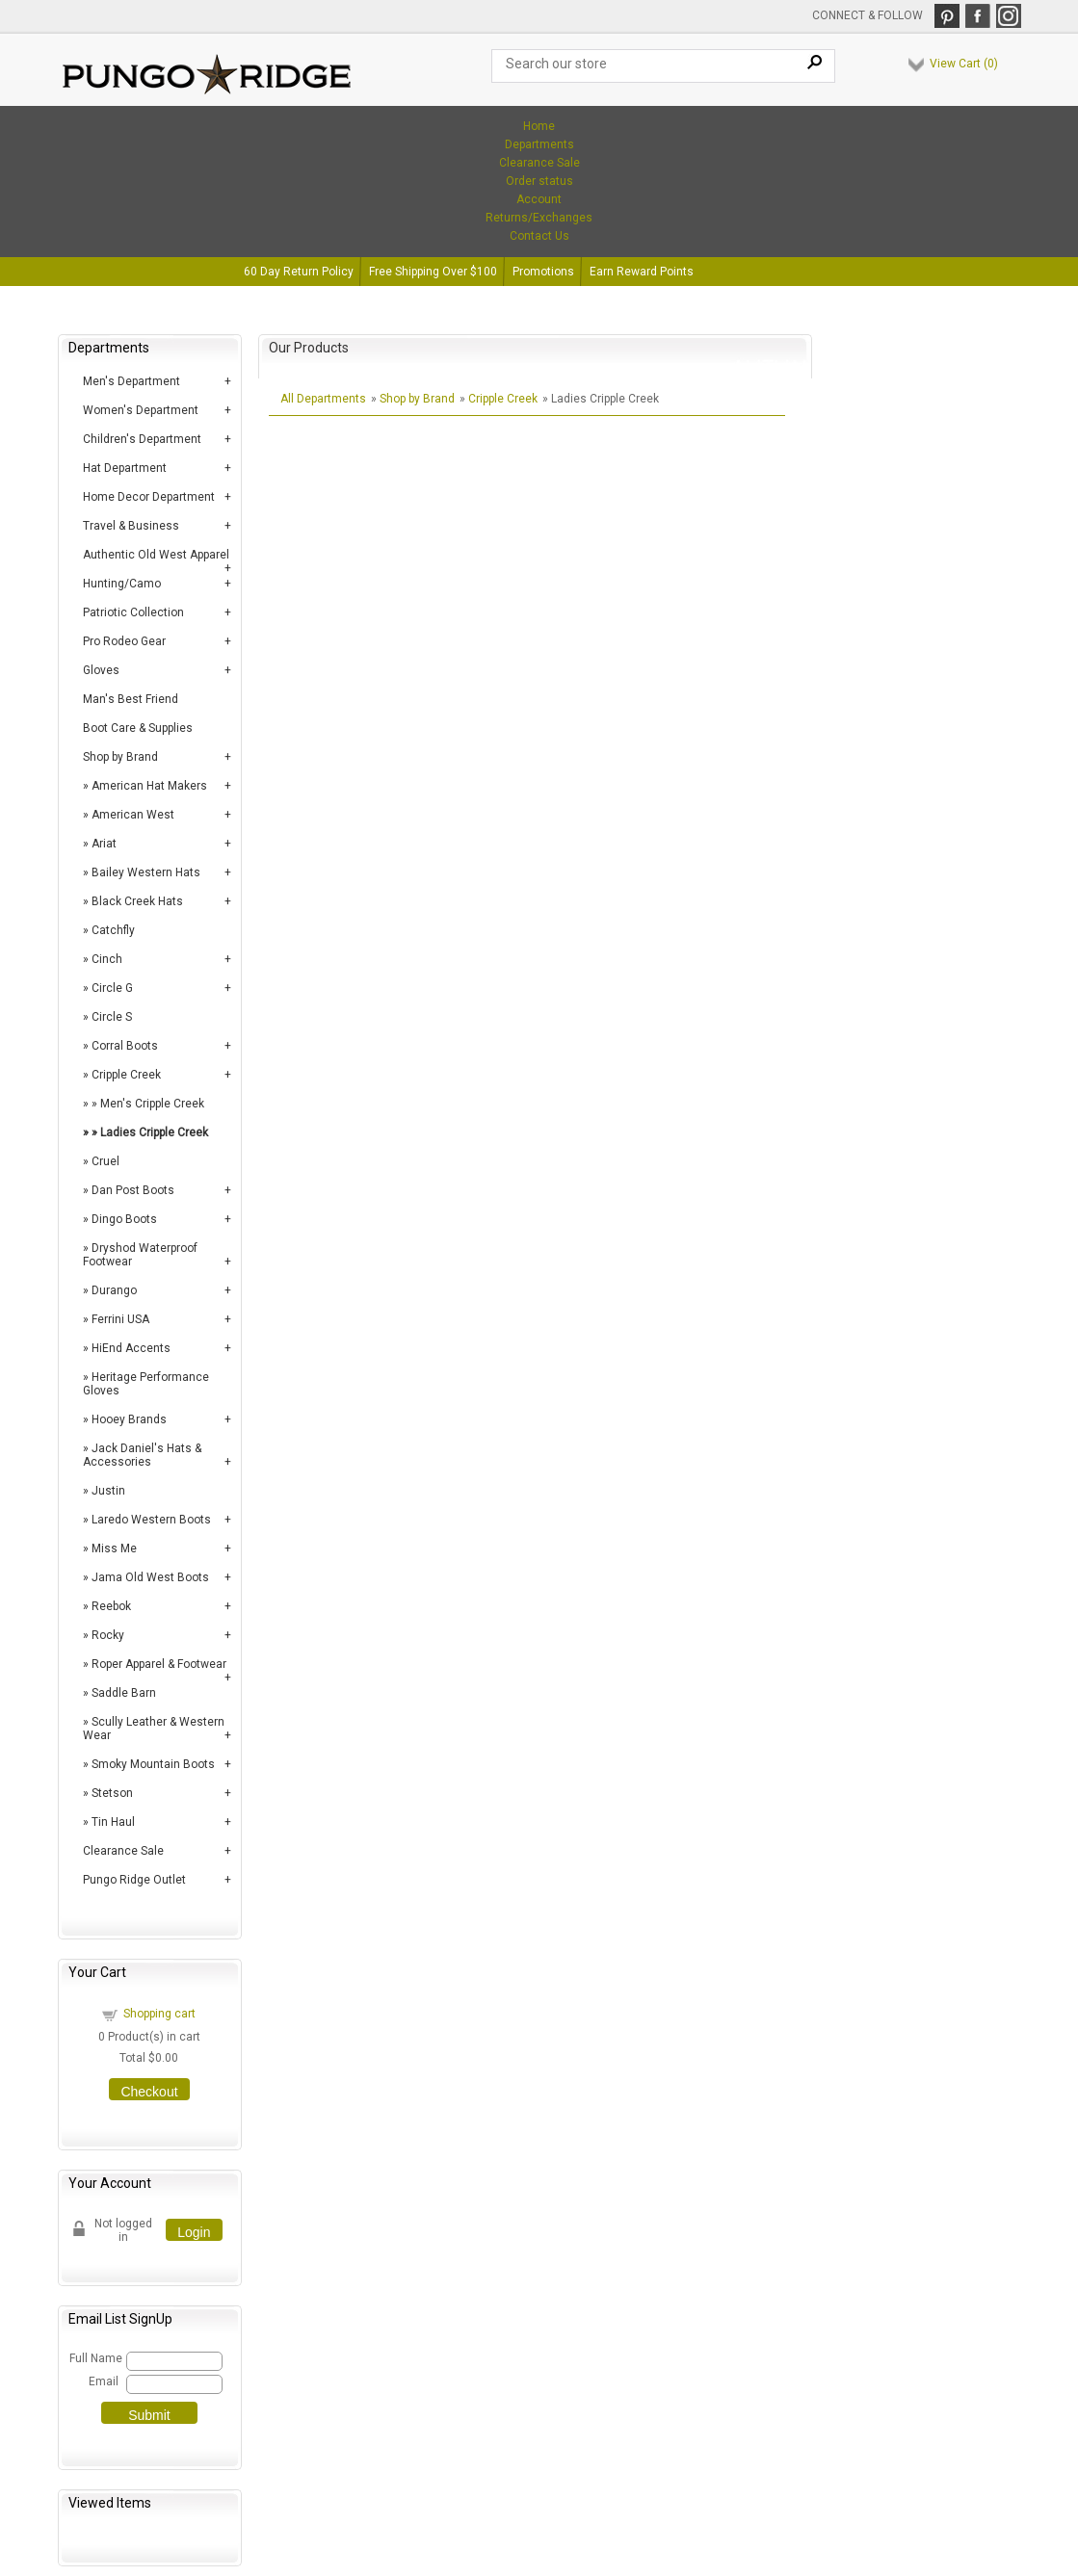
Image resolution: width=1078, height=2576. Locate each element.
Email (103, 2381)
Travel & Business (131, 526)
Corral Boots (125, 1046)
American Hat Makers (149, 786)
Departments (539, 144)
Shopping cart (159, 2013)
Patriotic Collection (133, 612)
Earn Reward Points (642, 271)
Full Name (94, 2358)
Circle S (112, 1017)
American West (133, 814)
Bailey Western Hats (146, 872)
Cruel (105, 1161)
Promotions (543, 271)
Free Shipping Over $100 (433, 271)
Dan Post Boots (133, 1190)
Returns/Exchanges (539, 217)
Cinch (107, 959)
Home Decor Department (149, 497)
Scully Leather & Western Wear (153, 1728)
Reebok (111, 1606)
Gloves (101, 670)
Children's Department (142, 439)
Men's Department (131, 381)
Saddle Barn (124, 1693)
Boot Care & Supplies (138, 728)
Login (193, 2232)
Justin (108, 1490)
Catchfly (113, 930)
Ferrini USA (120, 1319)
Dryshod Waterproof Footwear (140, 1254)
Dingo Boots (124, 1219)
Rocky (108, 1635)
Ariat (104, 843)
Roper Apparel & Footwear (159, 1664)
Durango (114, 1290)
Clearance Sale (539, 162)
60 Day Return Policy (299, 271)
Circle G (112, 988)
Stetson (112, 1793)
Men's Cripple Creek (152, 1103)
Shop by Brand (120, 757)
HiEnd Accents (131, 1348)
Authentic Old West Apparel (156, 554)
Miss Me (114, 1548)
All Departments (323, 398)
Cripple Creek (126, 1074)
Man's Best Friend (130, 699)
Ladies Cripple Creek (154, 1132)
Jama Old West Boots (150, 1577)
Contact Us (539, 236)
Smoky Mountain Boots (153, 1764)
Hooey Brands (129, 1419)
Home (539, 126)
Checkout (148, 2091)
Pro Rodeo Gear (124, 641)
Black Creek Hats (137, 901)
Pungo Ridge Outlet (134, 1879)
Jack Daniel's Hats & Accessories (142, 1455)
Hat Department (125, 468)
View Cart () (964, 63)
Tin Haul (113, 1822)
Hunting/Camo (122, 583)
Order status (539, 181)
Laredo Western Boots (151, 1519)
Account (539, 199)
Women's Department (140, 410)
